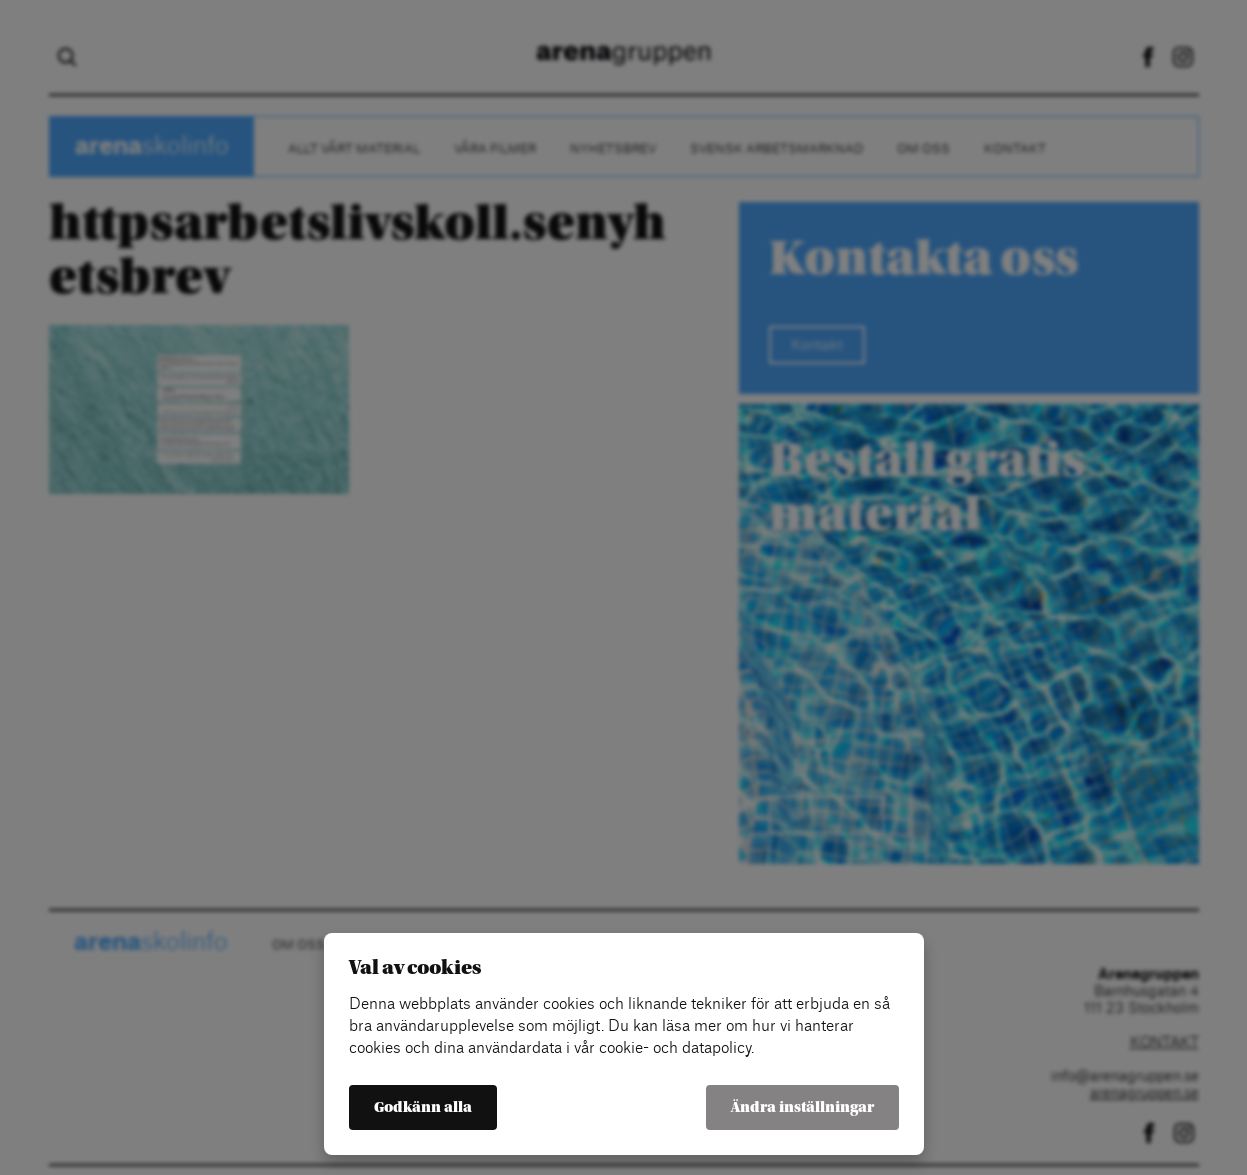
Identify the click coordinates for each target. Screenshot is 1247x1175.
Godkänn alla (423, 1107)
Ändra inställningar (802, 1107)
